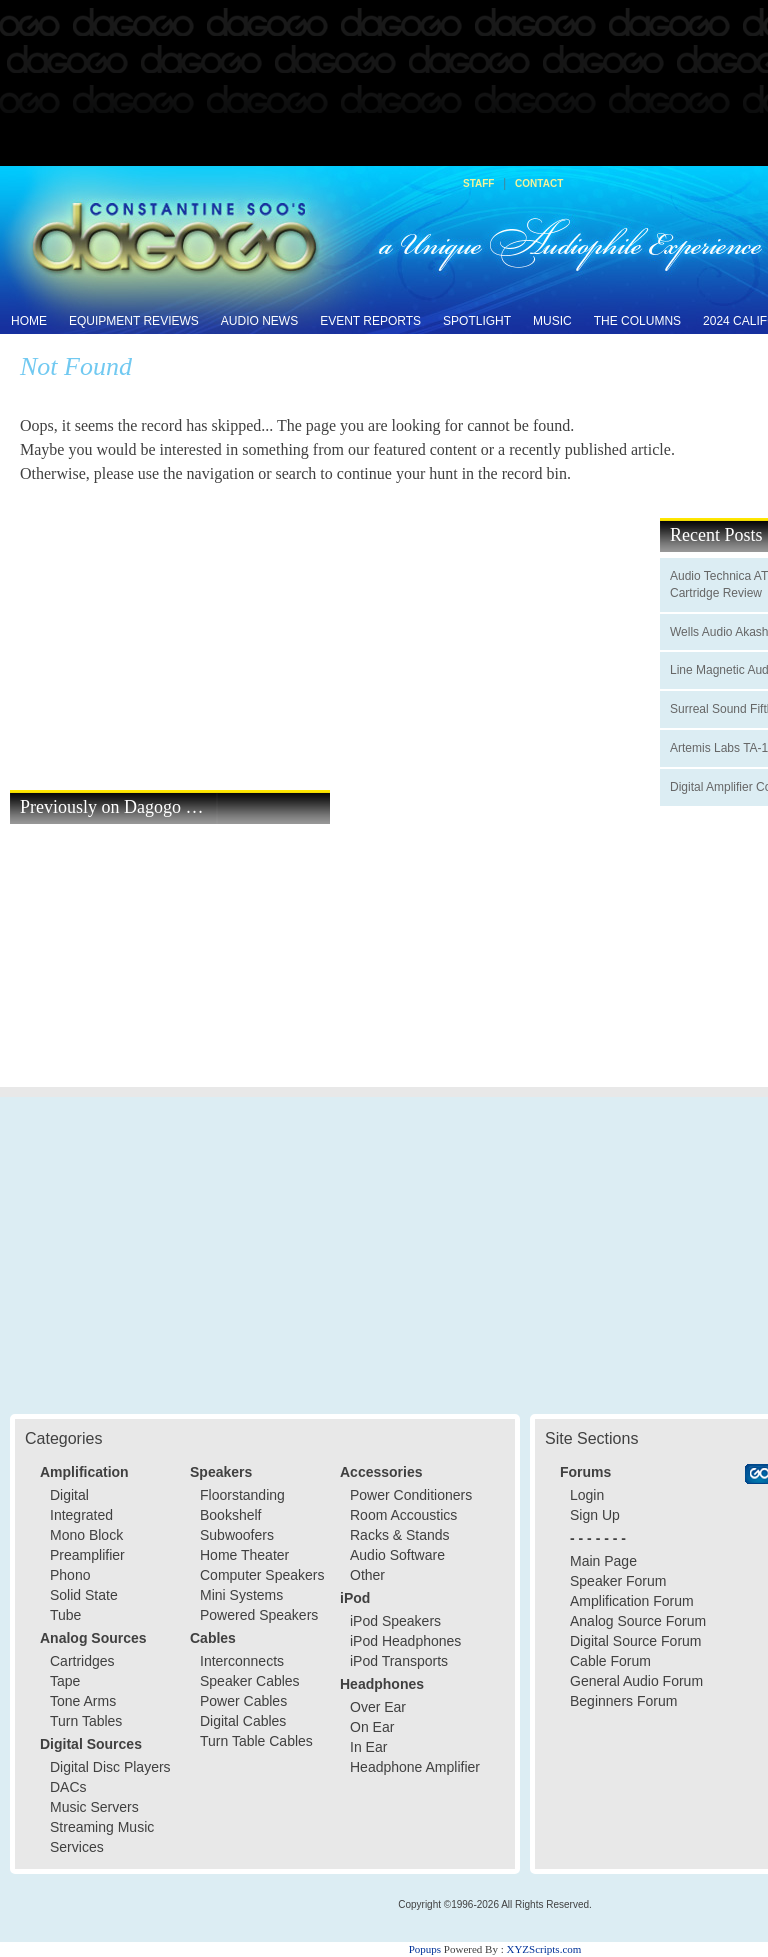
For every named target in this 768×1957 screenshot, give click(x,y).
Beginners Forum (623, 1701)
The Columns (637, 321)
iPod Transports (399, 1661)
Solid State (84, 1595)
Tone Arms (83, 1701)
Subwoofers (237, 1535)
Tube (65, 1615)
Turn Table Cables (256, 1741)
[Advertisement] (384, 84)
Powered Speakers (259, 1615)
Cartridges (82, 1661)
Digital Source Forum (636, 1641)
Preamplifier (87, 1555)
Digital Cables (243, 1721)
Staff (478, 183)
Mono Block (86, 1535)
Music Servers (94, 1807)
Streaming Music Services (102, 1837)
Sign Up (595, 1515)
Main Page (603, 1561)
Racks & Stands (400, 1535)
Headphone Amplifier (415, 1767)
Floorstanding (242, 1495)
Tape (65, 1681)
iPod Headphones (405, 1641)
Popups (425, 1949)
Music (552, 321)
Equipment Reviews (134, 321)
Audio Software (397, 1555)
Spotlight (477, 321)
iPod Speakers (395, 1621)
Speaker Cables (250, 1681)
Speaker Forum (618, 1581)
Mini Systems (241, 1595)
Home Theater (244, 1555)
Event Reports (370, 321)
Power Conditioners (411, 1495)
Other (367, 1575)
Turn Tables (86, 1721)
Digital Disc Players (110, 1767)
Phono (70, 1575)
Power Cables (243, 1701)
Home (29, 321)
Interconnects (242, 1661)
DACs (68, 1787)
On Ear (372, 1727)
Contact (539, 183)
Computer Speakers (262, 1575)
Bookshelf (230, 1515)
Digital (69, 1495)
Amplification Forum (632, 1601)
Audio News (259, 321)
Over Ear (378, 1707)
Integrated (81, 1515)
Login (587, 1495)
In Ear (368, 1747)
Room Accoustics (403, 1515)
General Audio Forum (636, 1681)
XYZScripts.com (543, 1949)
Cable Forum (610, 1661)
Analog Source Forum (638, 1621)
